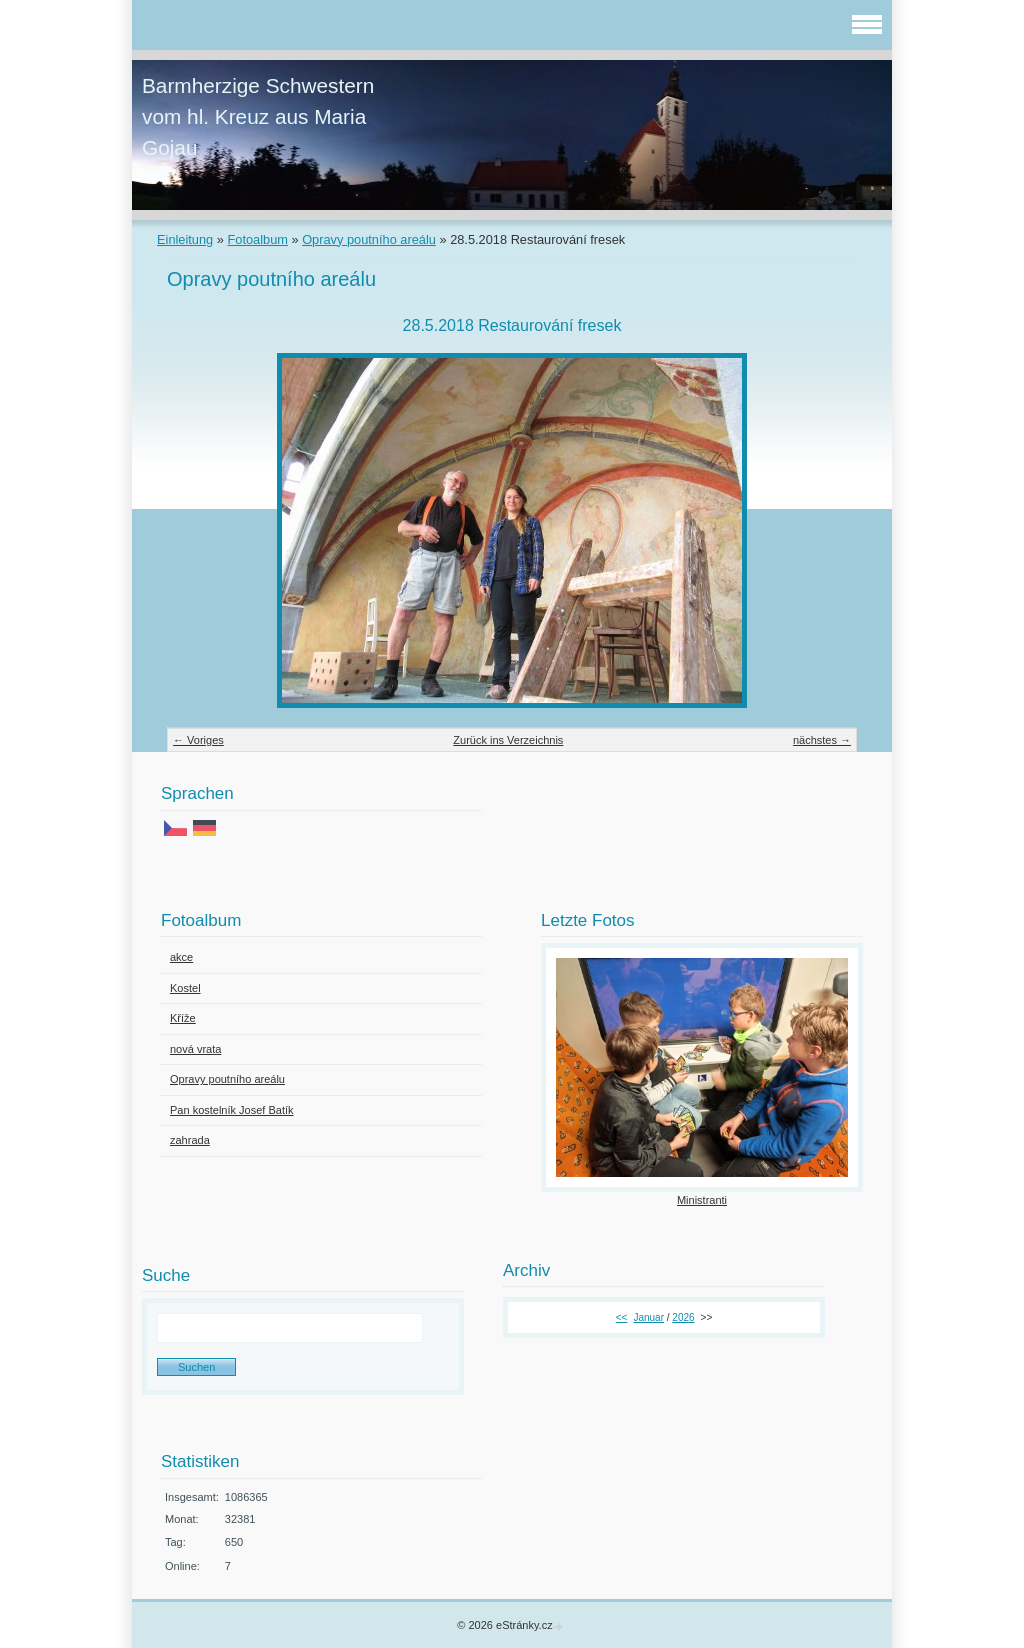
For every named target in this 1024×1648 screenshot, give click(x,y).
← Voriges (198, 740)
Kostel (185, 988)
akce (181, 957)
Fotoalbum (257, 239)
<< (622, 1317)
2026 (683, 1317)
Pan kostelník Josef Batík (232, 1110)
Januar (648, 1317)
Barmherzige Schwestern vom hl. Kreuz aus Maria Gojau (258, 116)
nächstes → (822, 740)
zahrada (190, 1140)
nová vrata (195, 1049)
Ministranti (702, 1200)
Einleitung (185, 239)
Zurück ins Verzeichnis (508, 740)
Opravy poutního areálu (369, 239)
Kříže (183, 1018)
